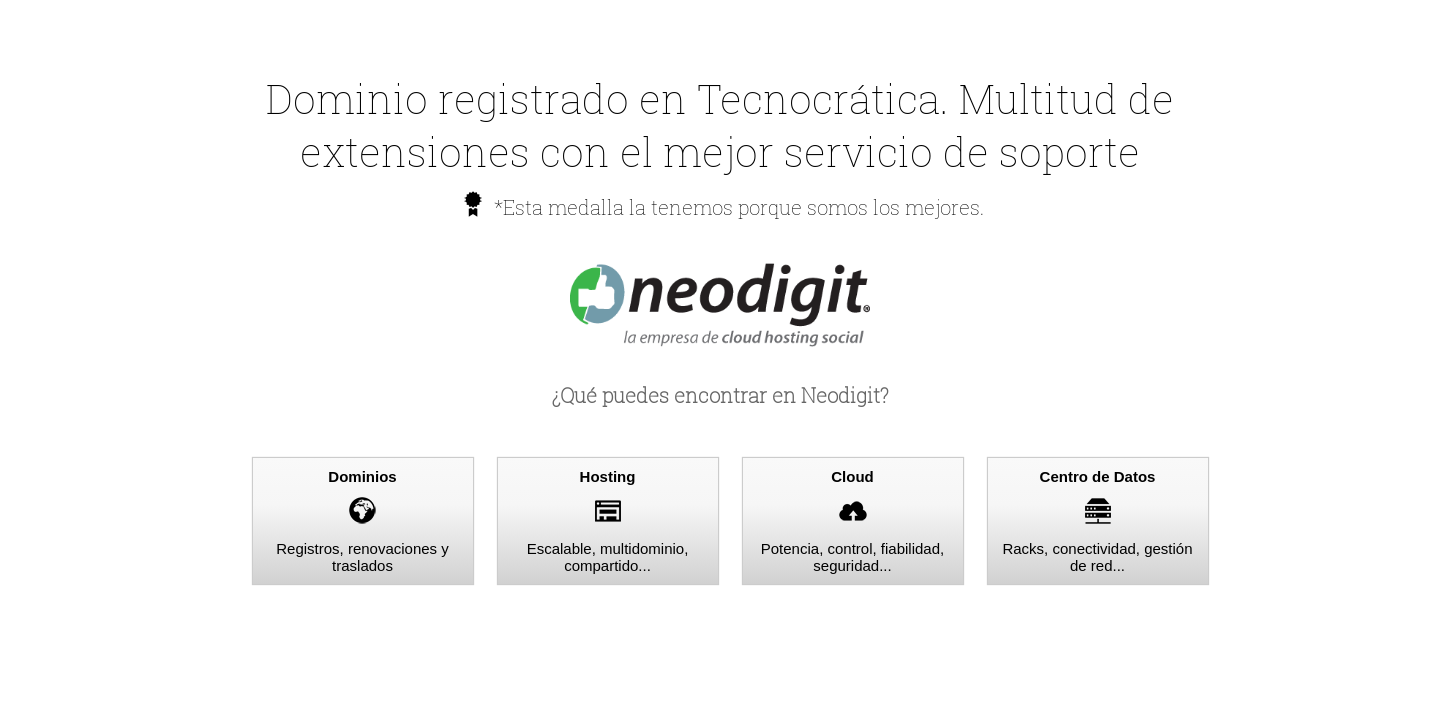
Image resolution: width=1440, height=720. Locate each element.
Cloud (852, 476)
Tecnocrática (818, 98)
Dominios (362, 476)
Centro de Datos (1098, 476)
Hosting (608, 476)
